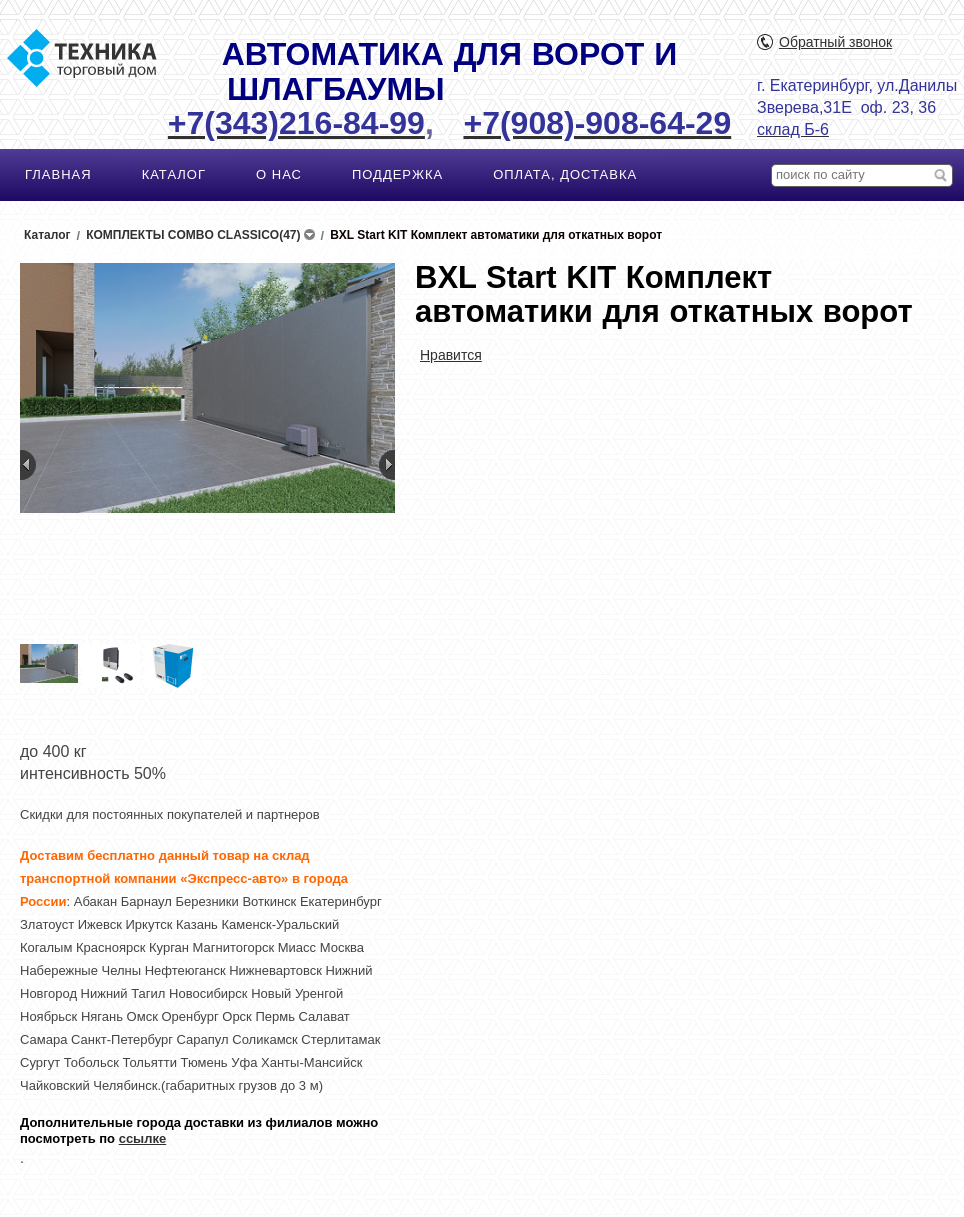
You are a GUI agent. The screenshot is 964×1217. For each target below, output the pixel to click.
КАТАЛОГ (174, 174)
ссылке (143, 1138)
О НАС (279, 174)
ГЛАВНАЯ (58, 174)
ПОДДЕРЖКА (397, 174)
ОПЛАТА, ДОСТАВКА (565, 174)
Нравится (451, 355)
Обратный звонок (835, 42)
